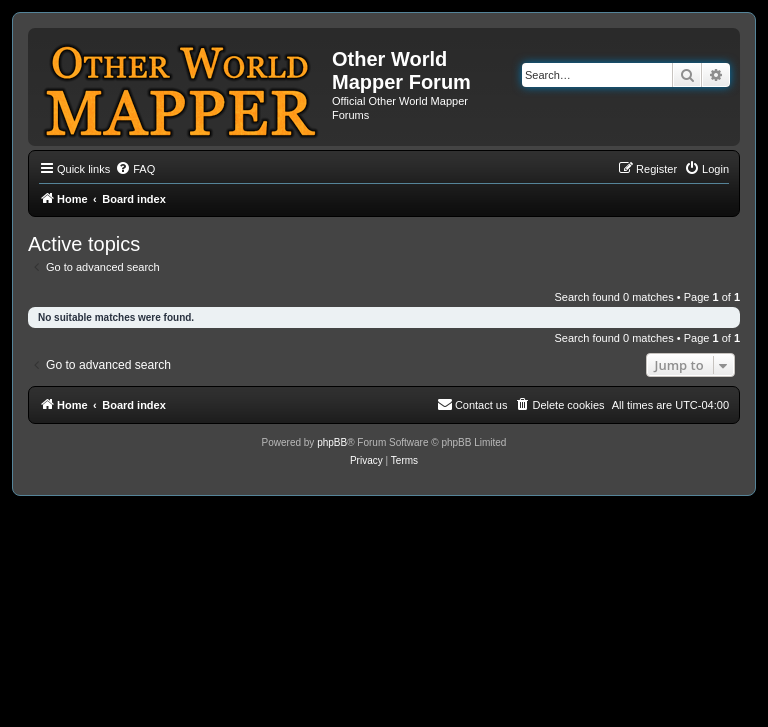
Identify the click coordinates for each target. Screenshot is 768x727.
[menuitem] (135, 169)
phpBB (332, 442)
